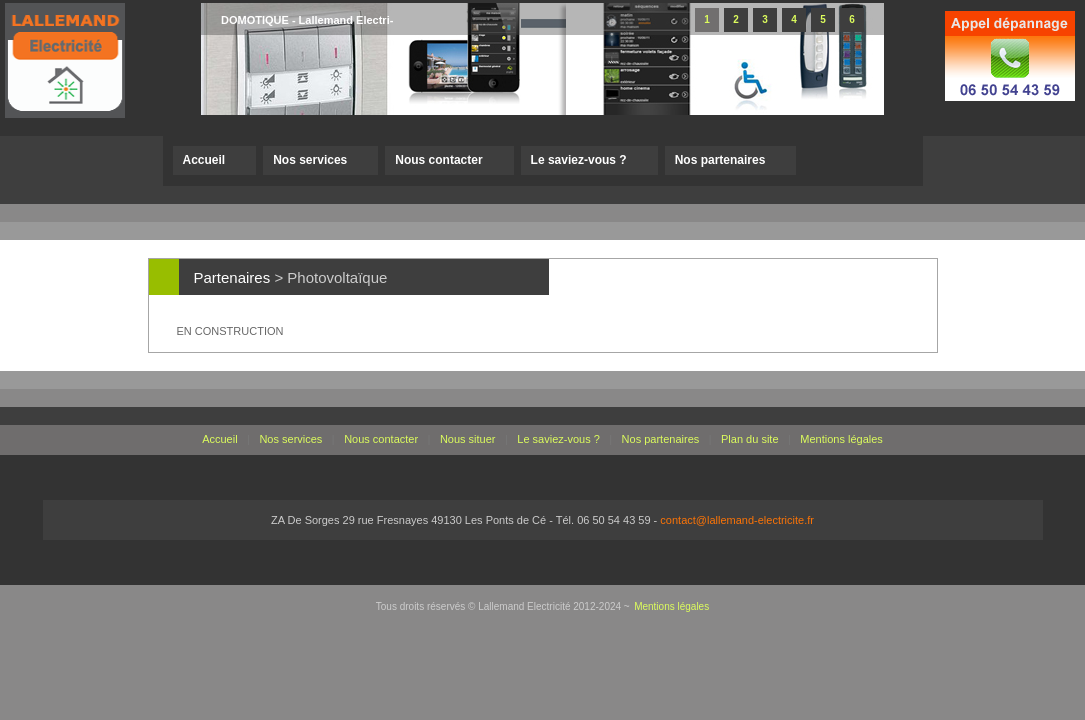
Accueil (204, 160)
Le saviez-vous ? (579, 160)
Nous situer (468, 439)
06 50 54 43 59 (613, 520)
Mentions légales (841, 439)
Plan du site (749, 439)
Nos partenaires (720, 160)
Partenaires (232, 277)
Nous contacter (438, 160)
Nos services (310, 160)
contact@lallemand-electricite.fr (737, 520)
